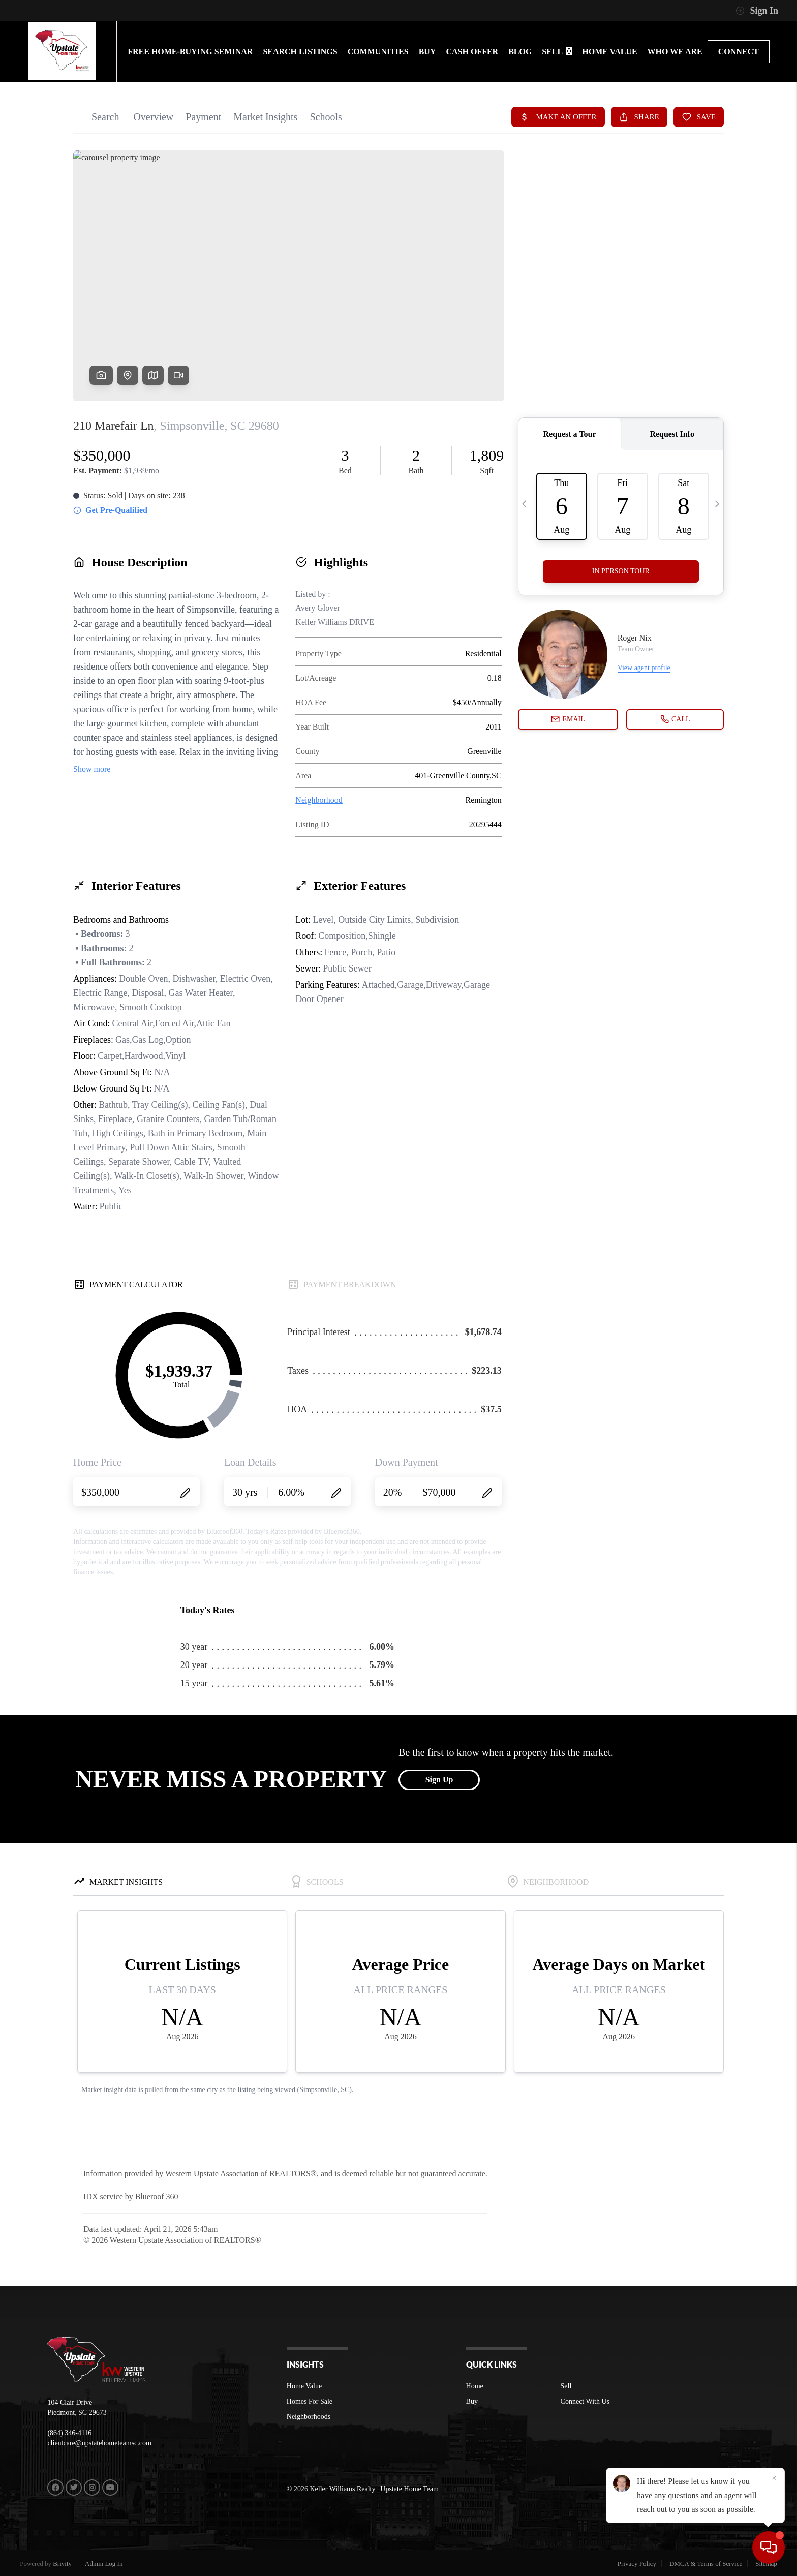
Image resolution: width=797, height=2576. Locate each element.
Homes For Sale (309, 2401)
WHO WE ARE (675, 51)
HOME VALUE (609, 51)
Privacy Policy (637, 2563)
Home (474, 2386)
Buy (472, 2401)
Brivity (62, 2563)
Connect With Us (585, 2401)
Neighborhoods (308, 2416)
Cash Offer (472, 51)
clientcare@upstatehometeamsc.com (99, 2443)
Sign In (756, 11)
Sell (566, 2386)
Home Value (304, 2386)
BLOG (520, 51)
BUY (427, 51)
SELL (557, 51)
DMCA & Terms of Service (705, 2563)
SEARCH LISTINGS (300, 51)
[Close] (774, 2478)
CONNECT (738, 51)
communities (378, 51)
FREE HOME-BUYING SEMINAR (190, 51)
